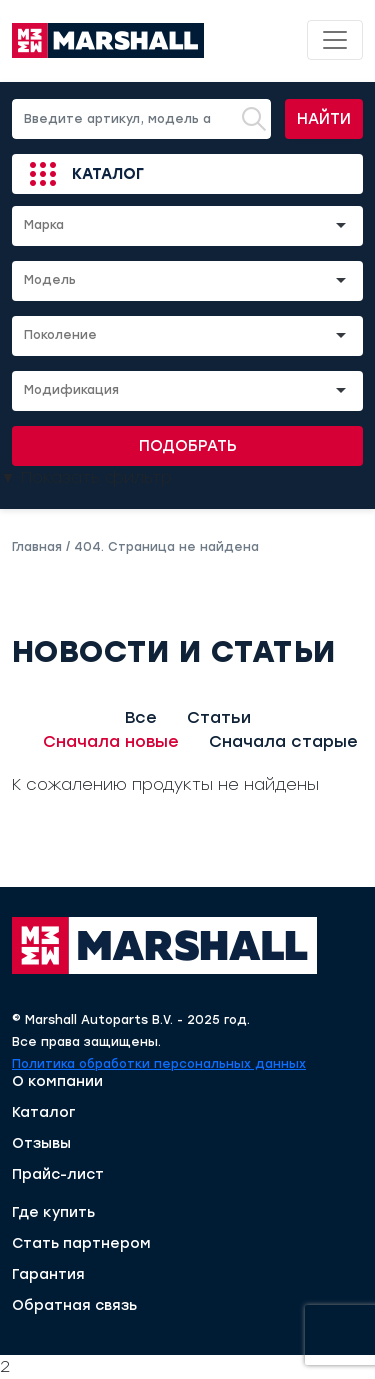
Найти (324, 119)
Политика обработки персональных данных (159, 1064)
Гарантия (48, 1275)
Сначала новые (111, 741)
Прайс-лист (58, 1175)
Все (141, 717)
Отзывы (41, 1144)
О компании (57, 1082)
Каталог (108, 174)
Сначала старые (283, 741)
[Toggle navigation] (335, 40)
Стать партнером (81, 1244)
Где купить (53, 1213)
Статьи (219, 717)
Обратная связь (74, 1306)
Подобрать (188, 446)
